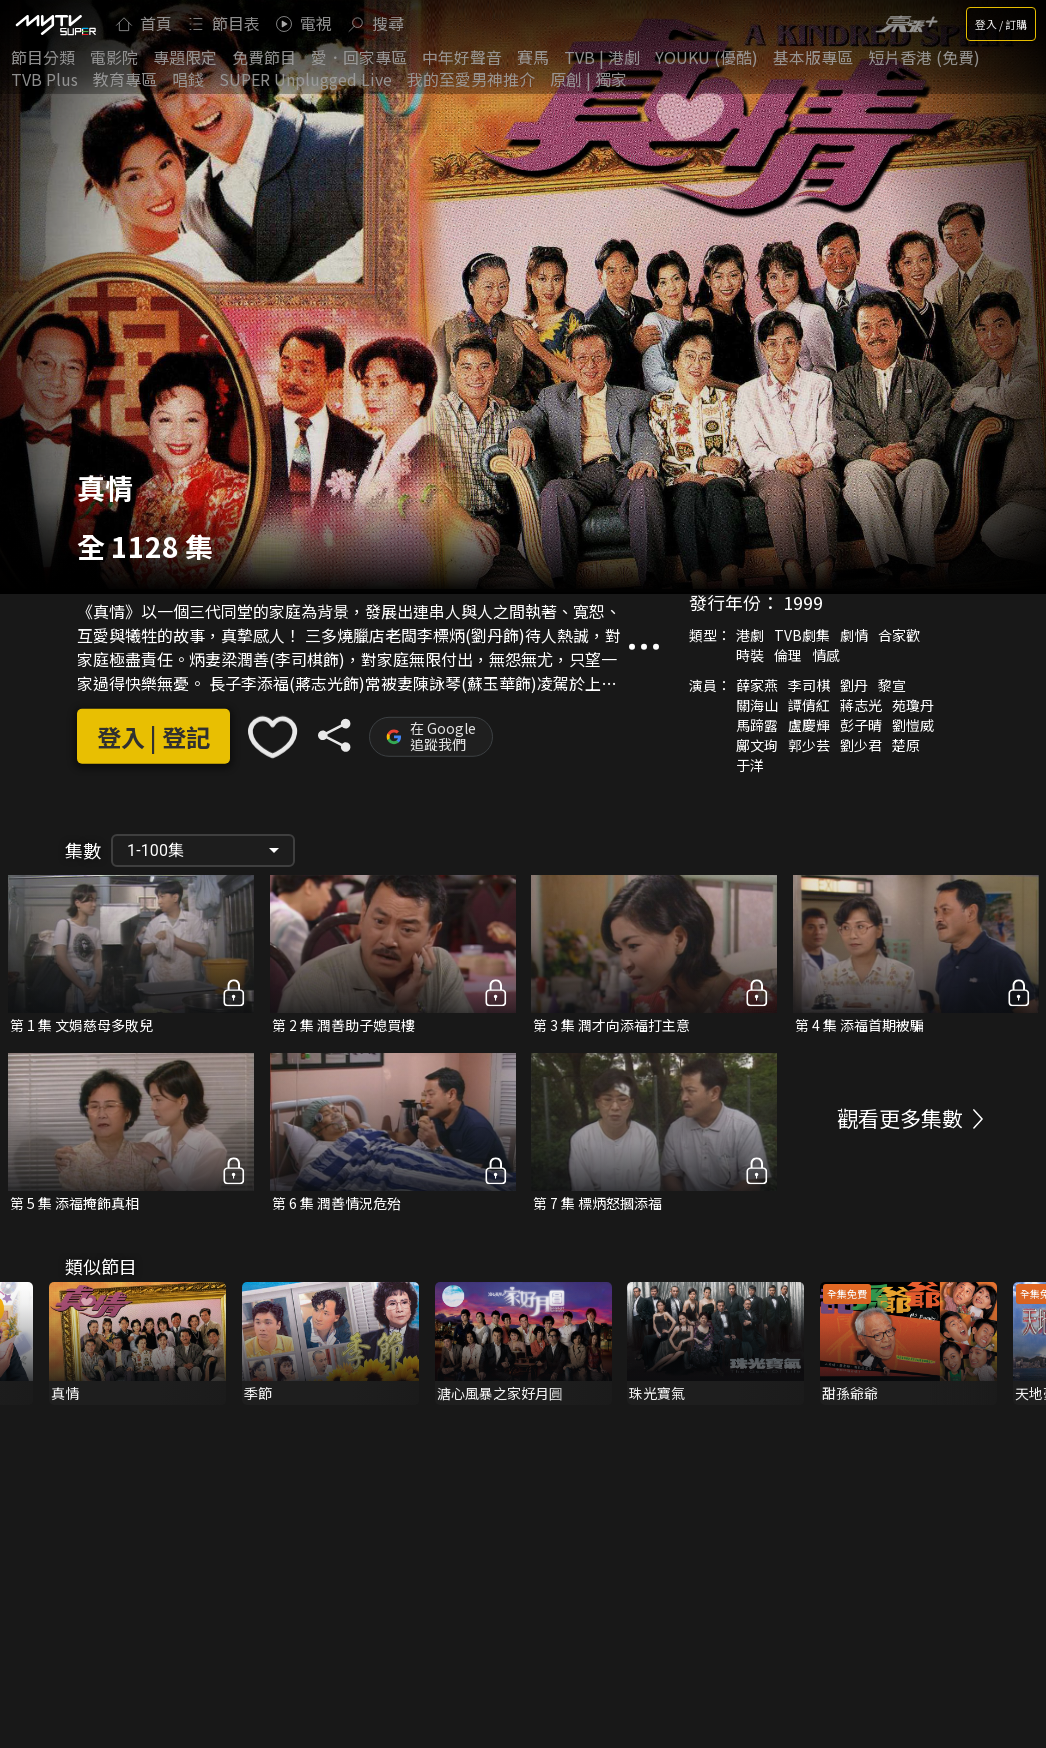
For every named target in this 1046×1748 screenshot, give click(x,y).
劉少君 (861, 745)
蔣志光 (861, 705)
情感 (826, 655)
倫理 (788, 655)
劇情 (854, 635)
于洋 (750, 765)
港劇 (750, 635)
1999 (803, 602)
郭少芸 (809, 745)
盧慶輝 (809, 725)
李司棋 (809, 685)
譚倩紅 (809, 705)
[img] (55, 24)
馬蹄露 (757, 725)
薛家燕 (757, 685)
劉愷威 (913, 725)
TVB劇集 (802, 635)
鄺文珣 (757, 745)
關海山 (757, 705)
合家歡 (899, 635)
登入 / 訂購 (1001, 24)
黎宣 (892, 685)
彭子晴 (861, 725)
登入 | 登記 (153, 736)
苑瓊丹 (913, 705)
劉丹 (854, 685)
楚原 (906, 745)
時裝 (750, 655)
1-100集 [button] (155, 850)
